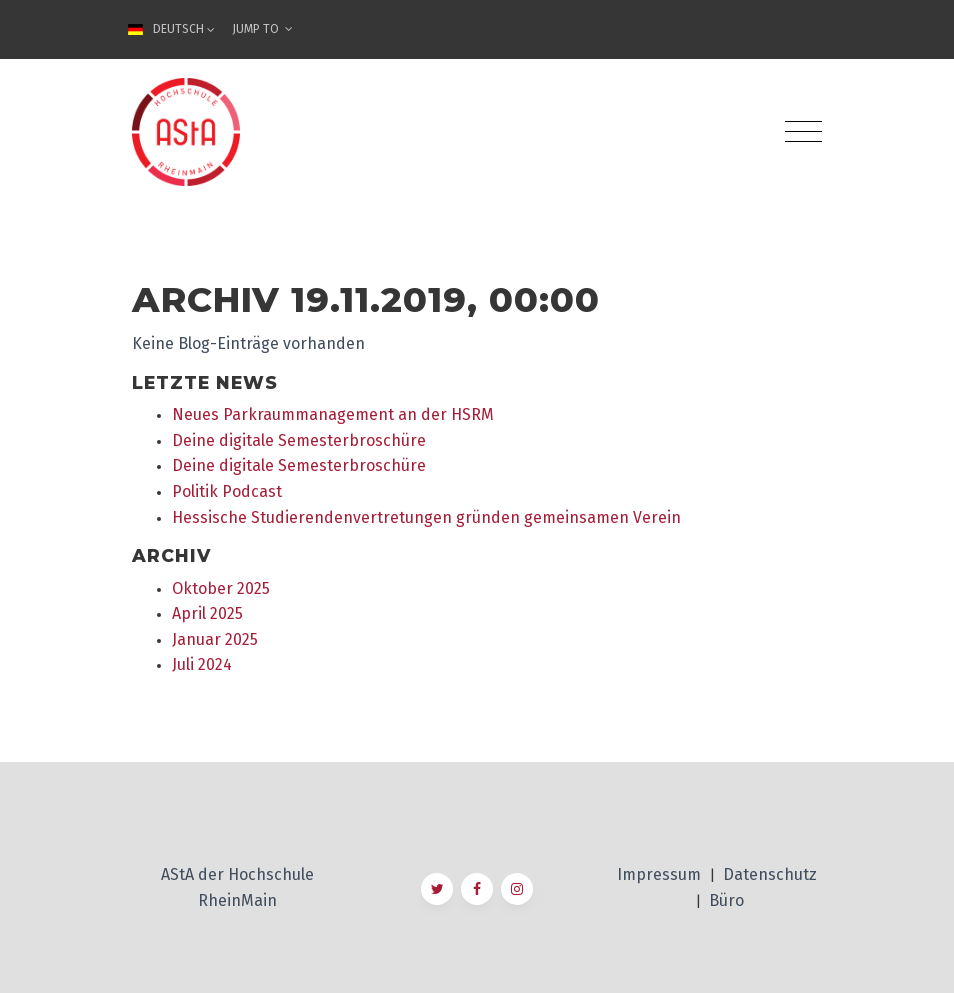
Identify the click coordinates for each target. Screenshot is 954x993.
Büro (726, 900)
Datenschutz (770, 874)
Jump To (262, 29)
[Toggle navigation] (803, 132)
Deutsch (173, 29)
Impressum (661, 874)
